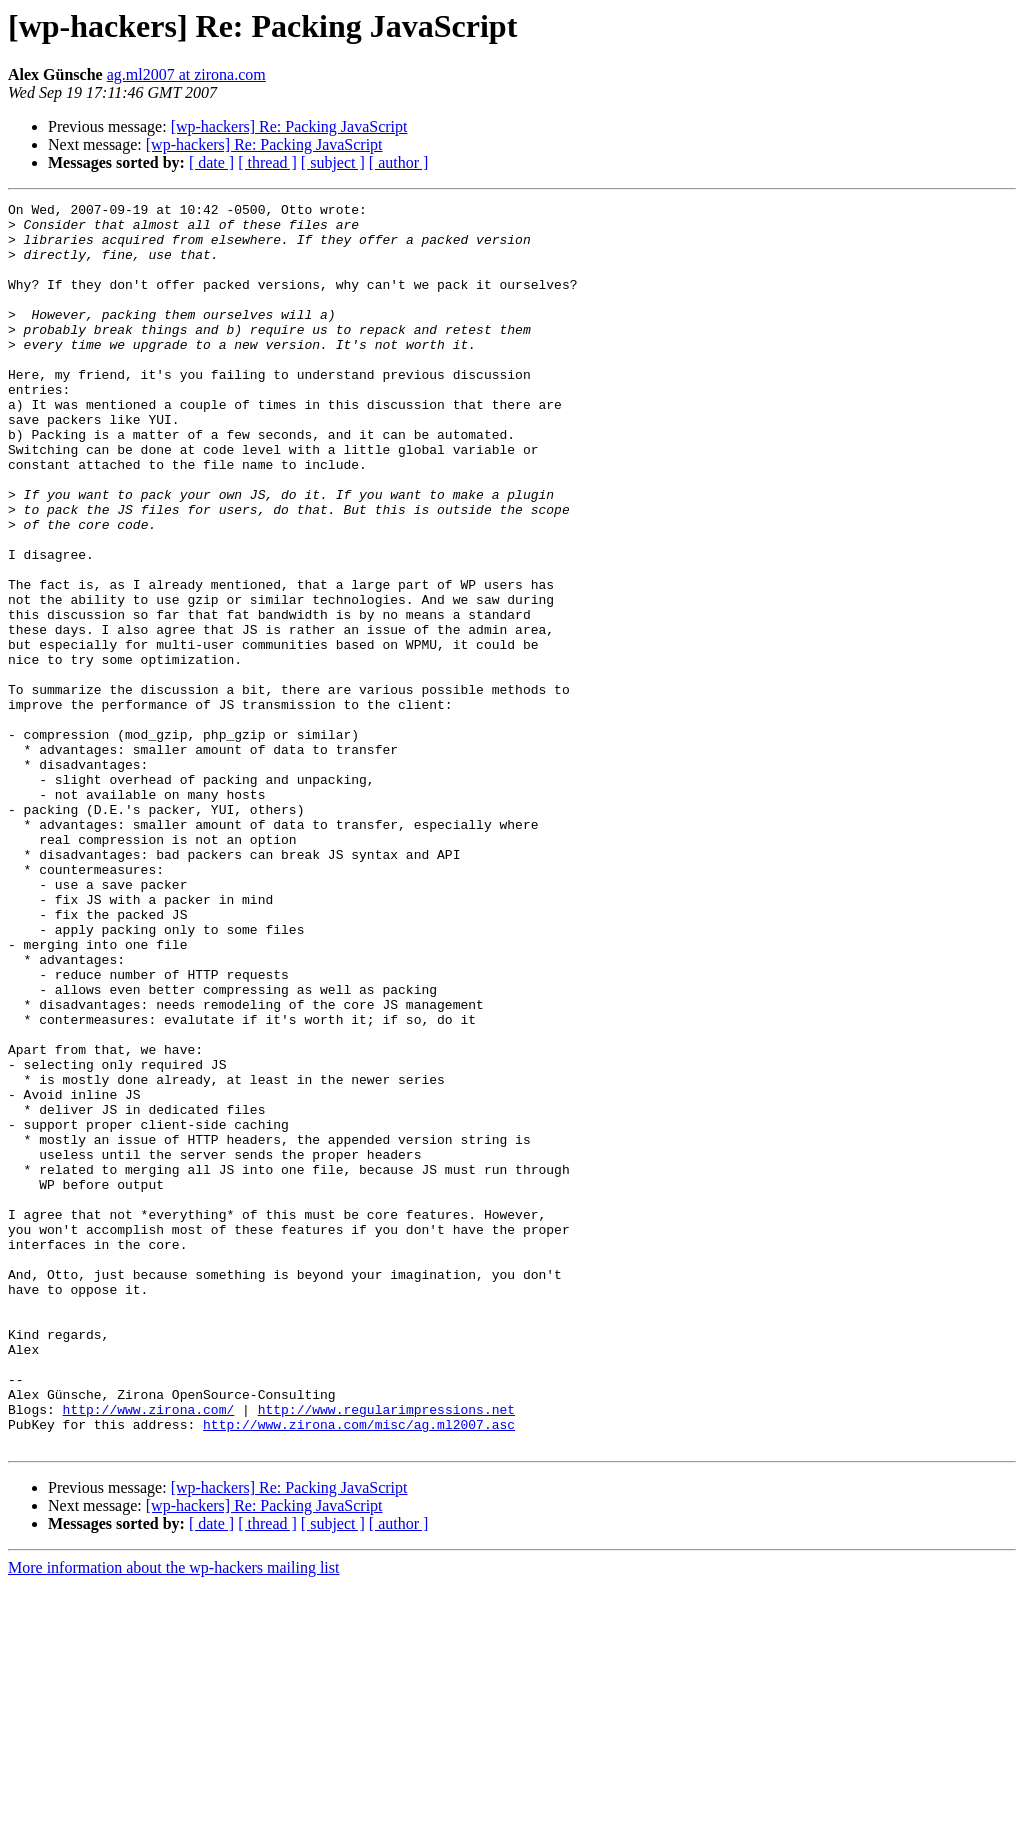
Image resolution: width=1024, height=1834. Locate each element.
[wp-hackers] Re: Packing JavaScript (289, 126)
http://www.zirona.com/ (149, 1652)
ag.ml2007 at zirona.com (186, 74)
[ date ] (211, 162)
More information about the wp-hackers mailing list (173, 1816)
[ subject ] (333, 162)
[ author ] (399, 162)
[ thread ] (267, 162)
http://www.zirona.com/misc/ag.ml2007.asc (359, 1670)
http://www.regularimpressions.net (386, 1652)
